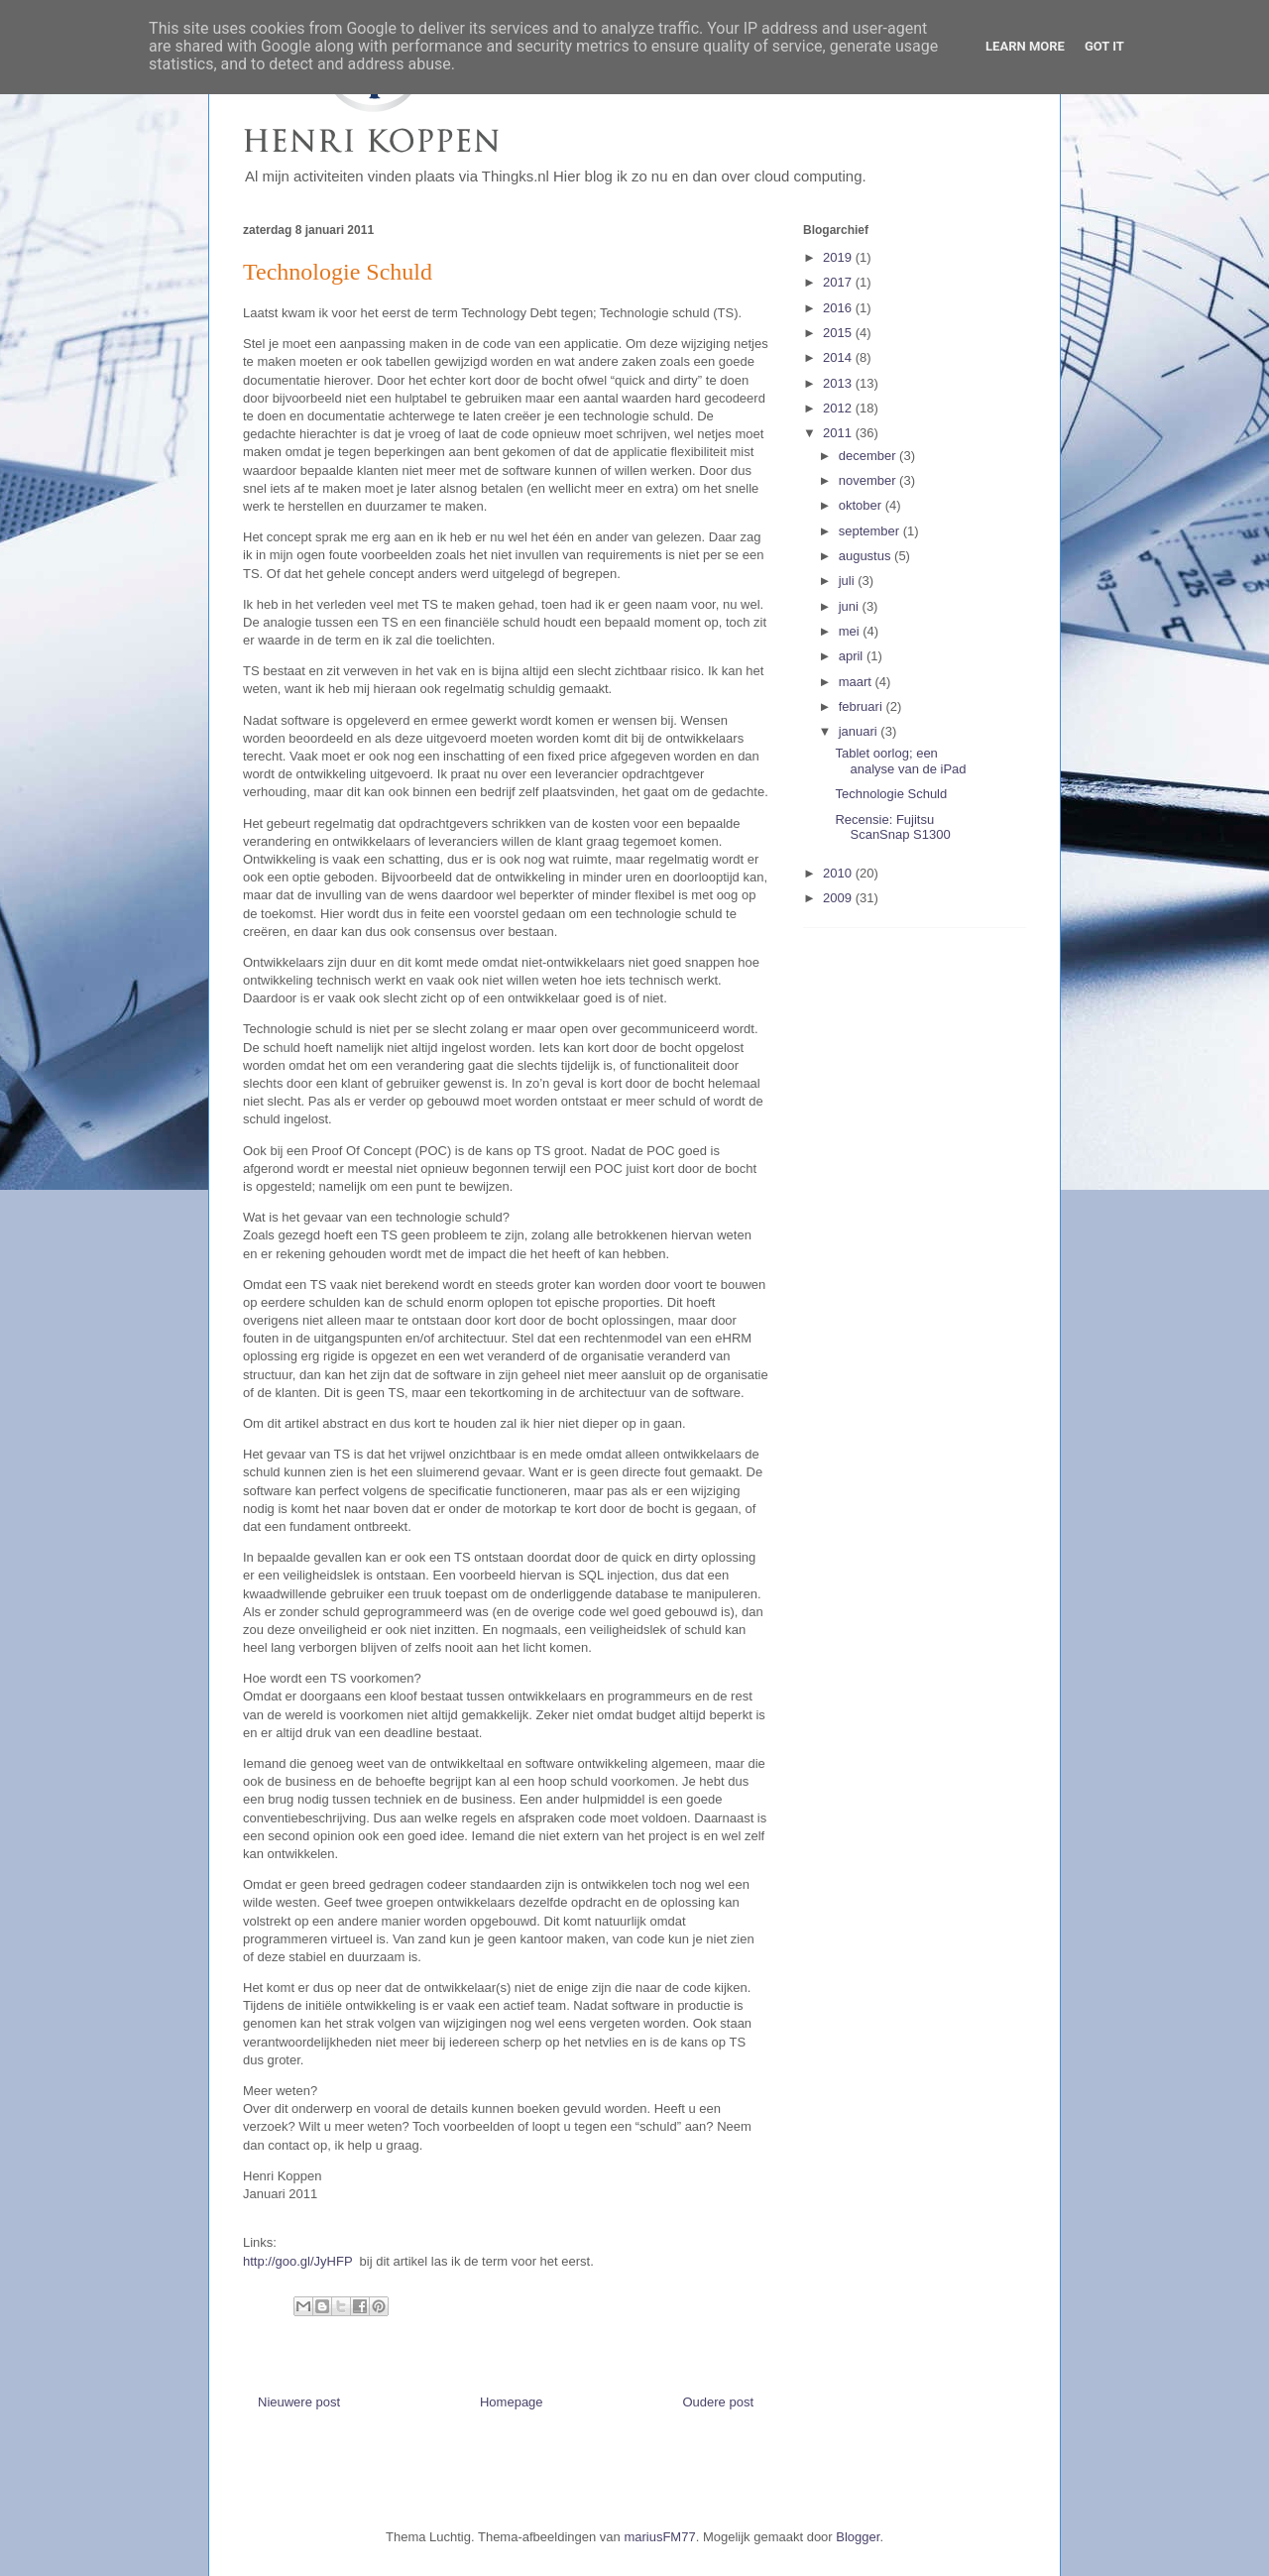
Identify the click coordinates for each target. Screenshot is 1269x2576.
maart (857, 681)
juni (851, 606)
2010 (839, 873)
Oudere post (717, 2402)
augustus (866, 555)
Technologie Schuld (891, 793)
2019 (839, 257)
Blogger (857, 2536)
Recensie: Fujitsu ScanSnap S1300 (892, 827)
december (869, 455)
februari (862, 706)
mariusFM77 (659, 2536)
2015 (839, 332)
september (871, 531)
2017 (839, 282)
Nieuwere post (299, 2402)
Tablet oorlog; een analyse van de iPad (900, 761)
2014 (839, 357)
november (869, 480)
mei (851, 631)
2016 (839, 307)
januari (860, 731)
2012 (839, 408)
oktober (862, 505)
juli (849, 580)
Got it (1104, 46)
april (852, 655)
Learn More (1025, 46)
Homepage (511, 2402)
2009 (839, 897)
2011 (839, 432)
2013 (839, 383)
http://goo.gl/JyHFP (297, 2261)
